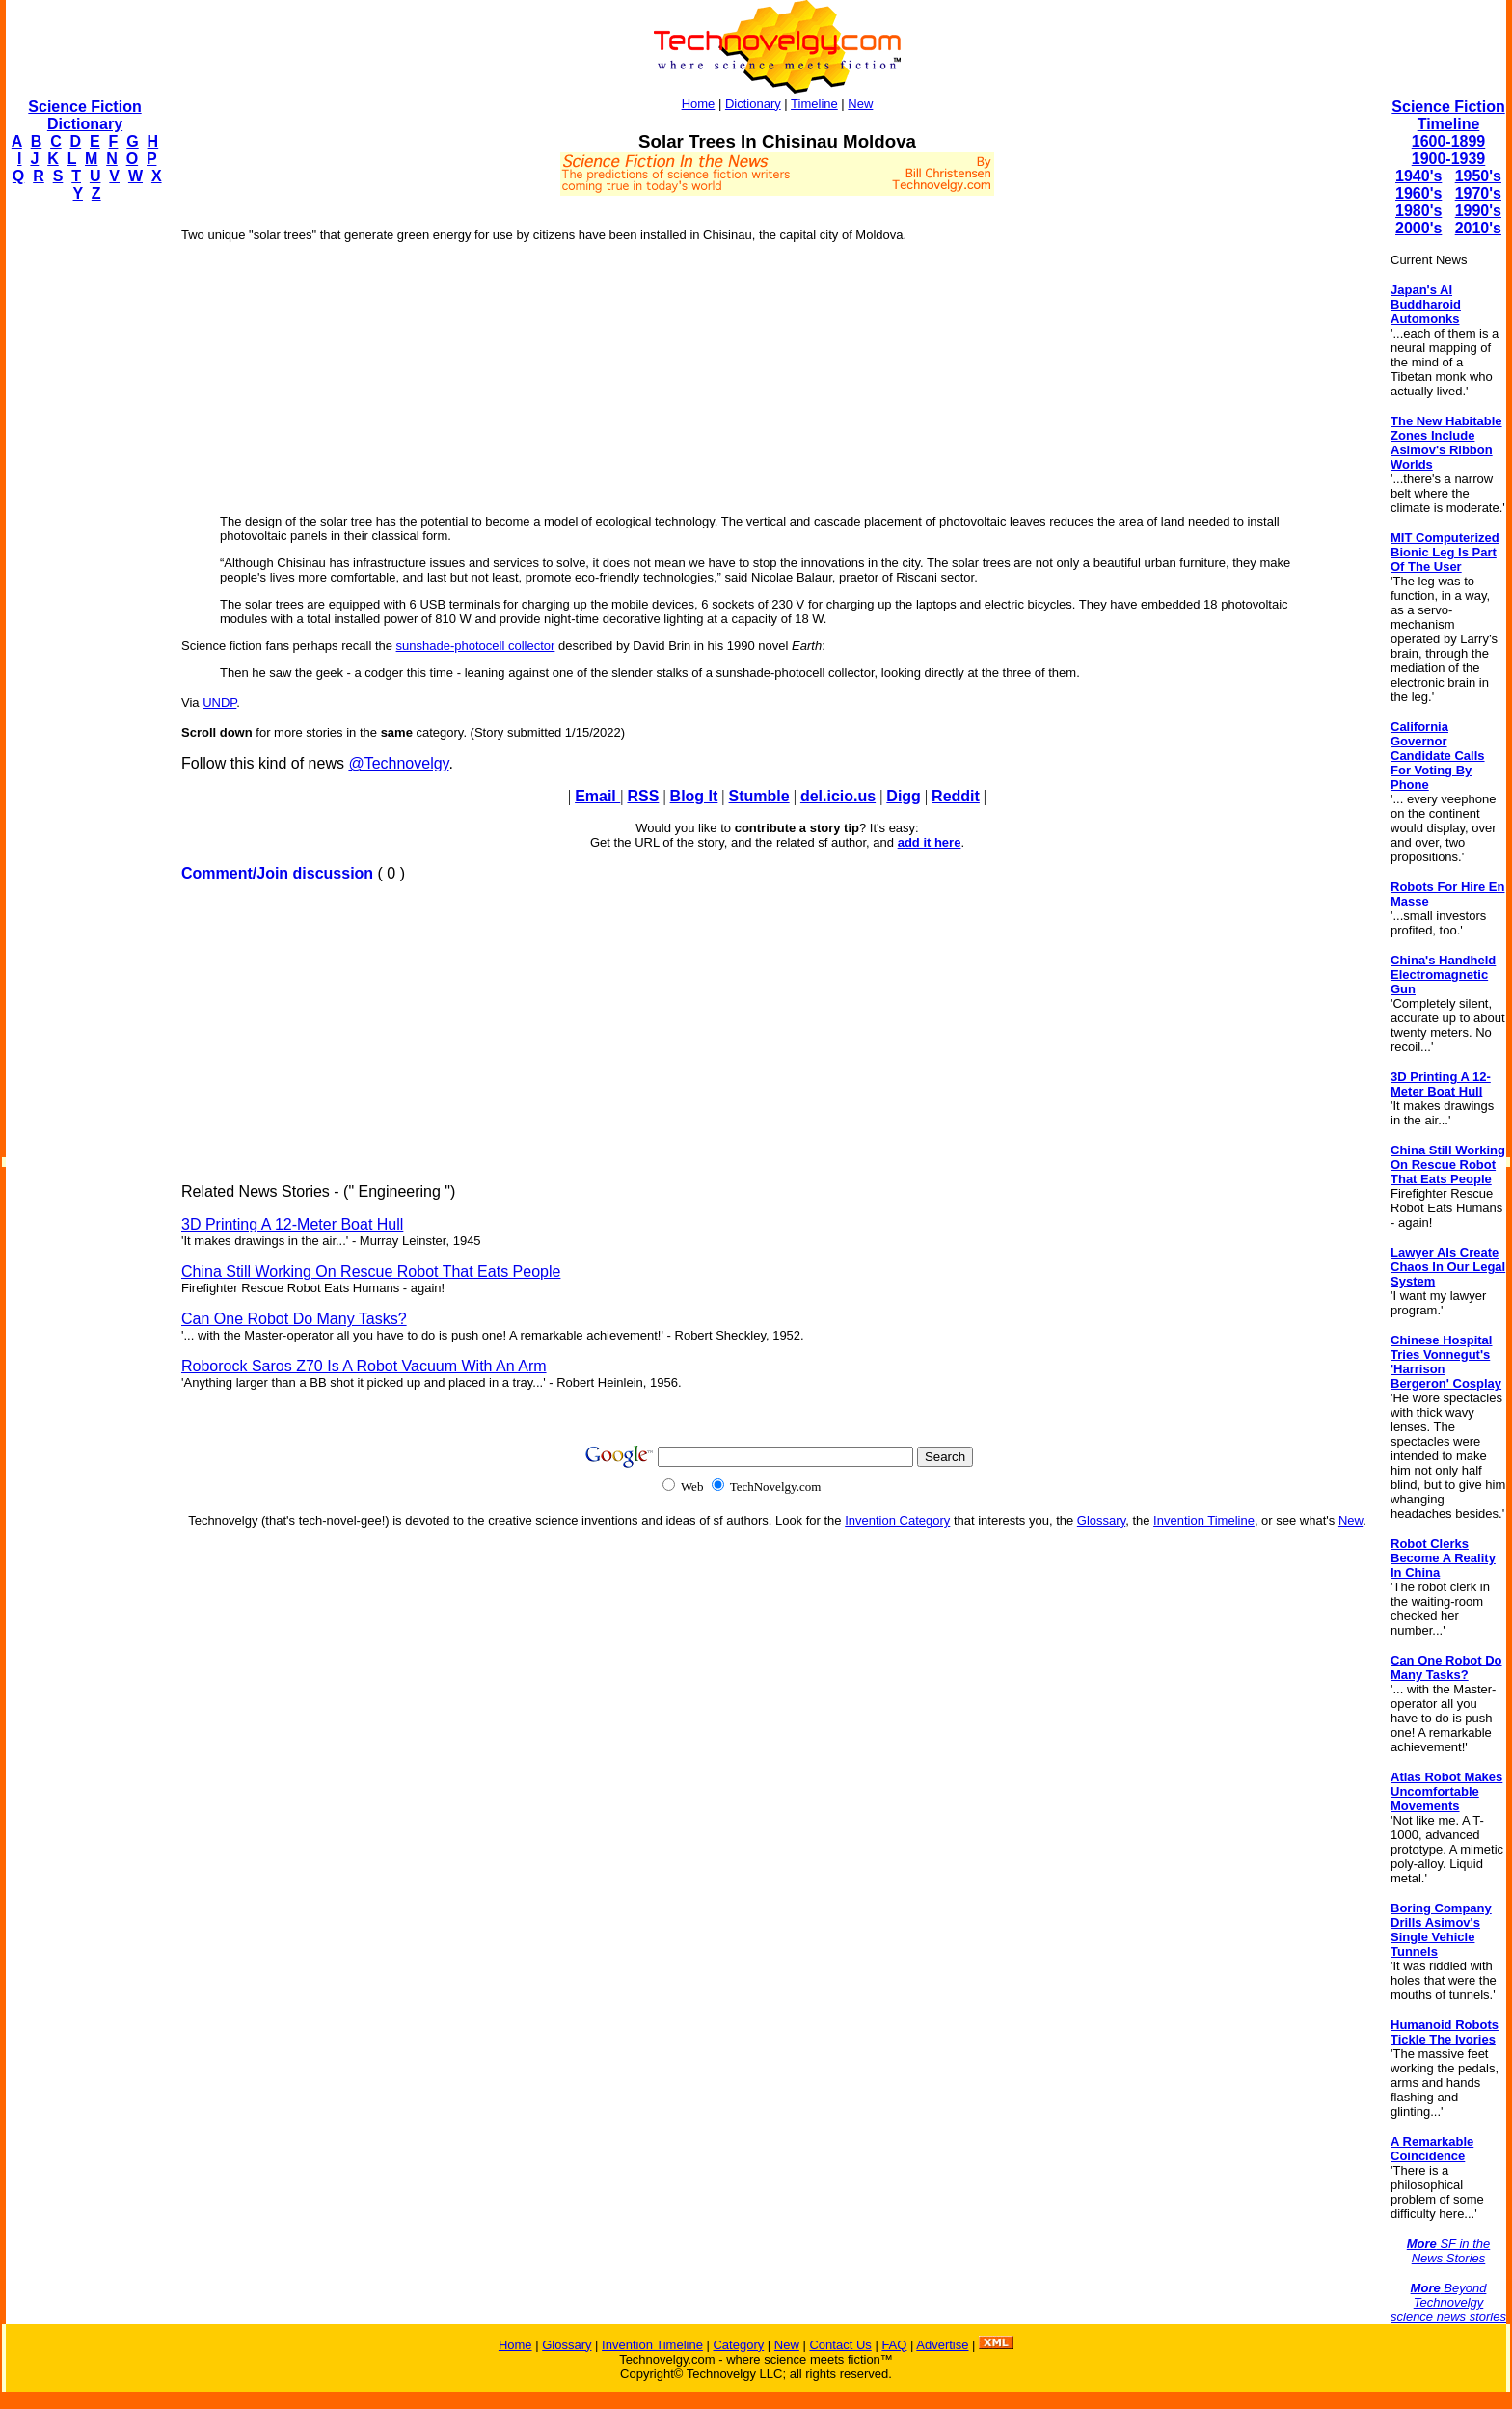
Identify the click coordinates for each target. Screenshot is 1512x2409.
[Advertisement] (83, 507)
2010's (1478, 228)
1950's (1478, 176)
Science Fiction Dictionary (84, 115)
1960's (1418, 193)
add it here (929, 842)
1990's (1478, 211)
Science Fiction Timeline (1447, 115)
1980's (1418, 211)
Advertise (942, 2345)
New (860, 103)
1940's (1418, 176)
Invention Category (897, 1520)
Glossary (1101, 1520)
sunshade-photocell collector (475, 645)
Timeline (814, 103)
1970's (1478, 193)
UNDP (219, 702)
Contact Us (840, 2345)
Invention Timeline (1204, 1520)
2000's (1418, 228)
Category (738, 2345)
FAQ (893, 2345)
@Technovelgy (398, 763)
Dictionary (753, 103)
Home (699, 103)
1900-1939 (1449, 158)
